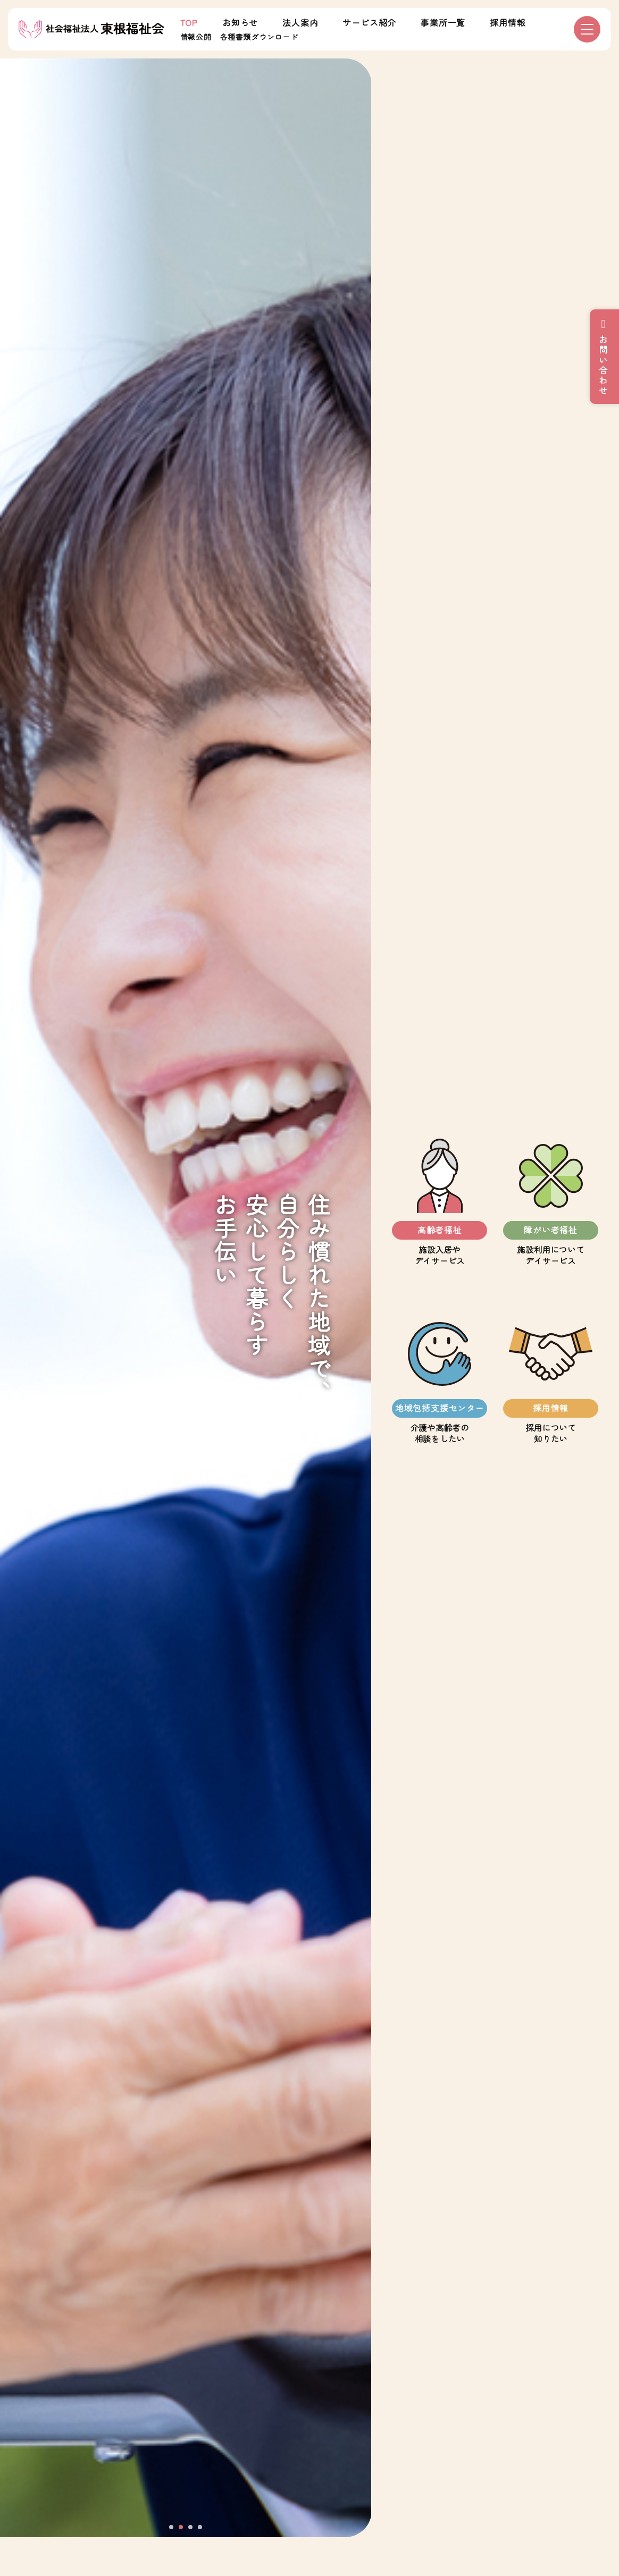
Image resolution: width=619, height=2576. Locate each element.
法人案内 (300, 22)
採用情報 (507, 22)
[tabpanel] (186, 1297)
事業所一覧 (443, 22)
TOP (189, 22)
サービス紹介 (369, 22)
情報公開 (196, 36)
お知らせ (240, 22)
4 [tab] (200, 2527)
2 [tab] (181, 2527)
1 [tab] (171, 2527)
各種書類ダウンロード (259, 36)
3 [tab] (191, 2527)
